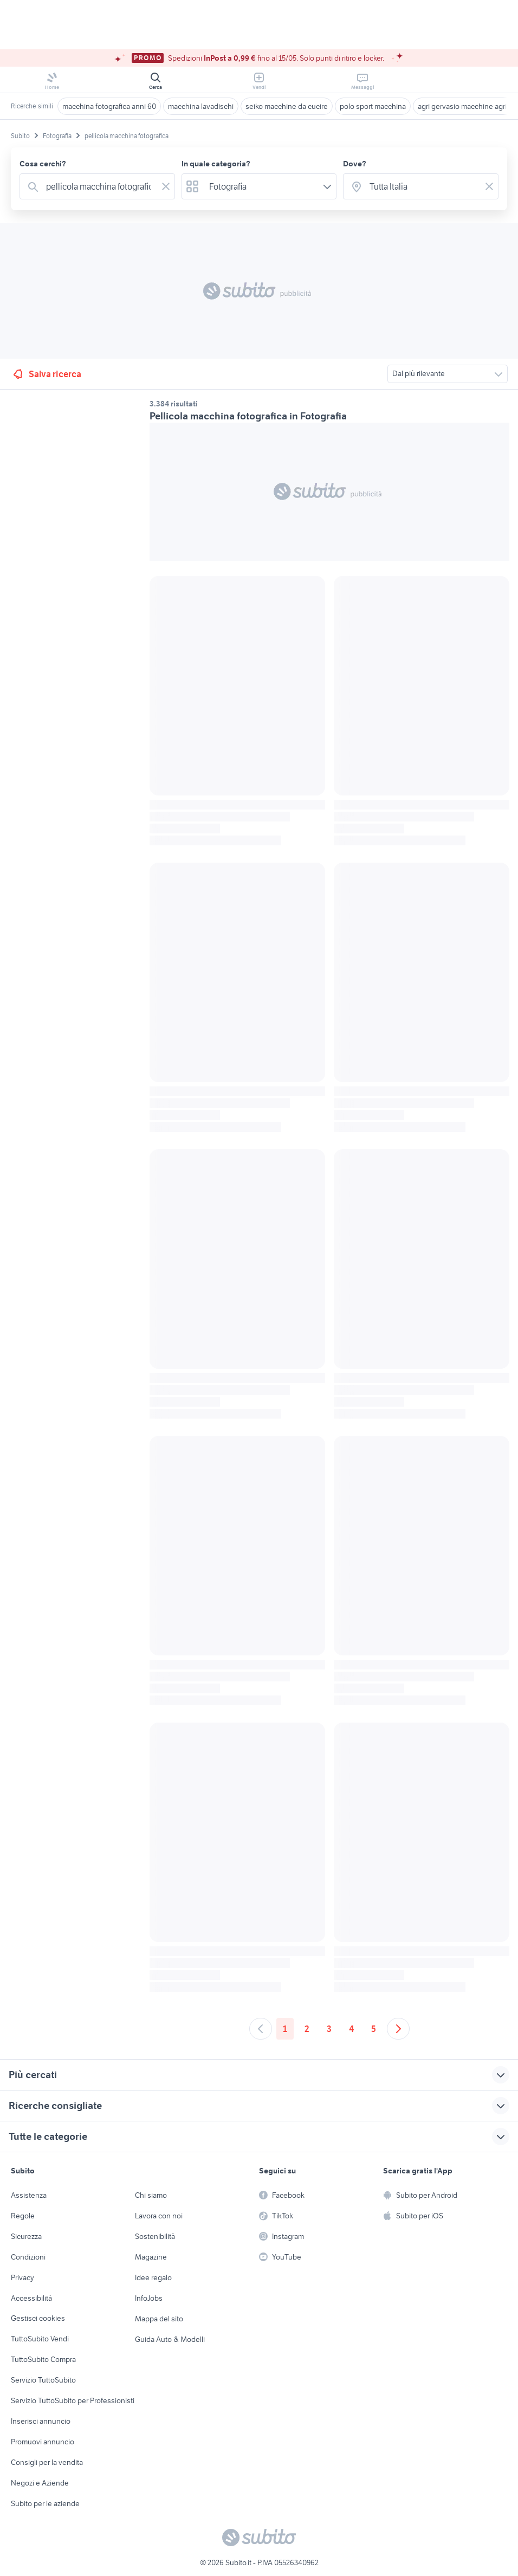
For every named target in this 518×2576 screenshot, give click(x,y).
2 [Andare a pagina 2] (307, 2028)
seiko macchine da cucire (286, 106)
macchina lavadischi (201, 106)
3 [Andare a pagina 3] (329, 2028)
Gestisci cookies (38, 2318)
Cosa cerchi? (43, 164)
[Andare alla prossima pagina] (398, 2029)
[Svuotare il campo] (165, 186)
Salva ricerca (46, 373)
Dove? (354, 164)
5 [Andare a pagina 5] (373, 2028)
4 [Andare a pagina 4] (351, 2028)
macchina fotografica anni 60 (109, 106)
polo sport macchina (373, 106)
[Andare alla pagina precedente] (260, 2029)
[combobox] (99, 186)
